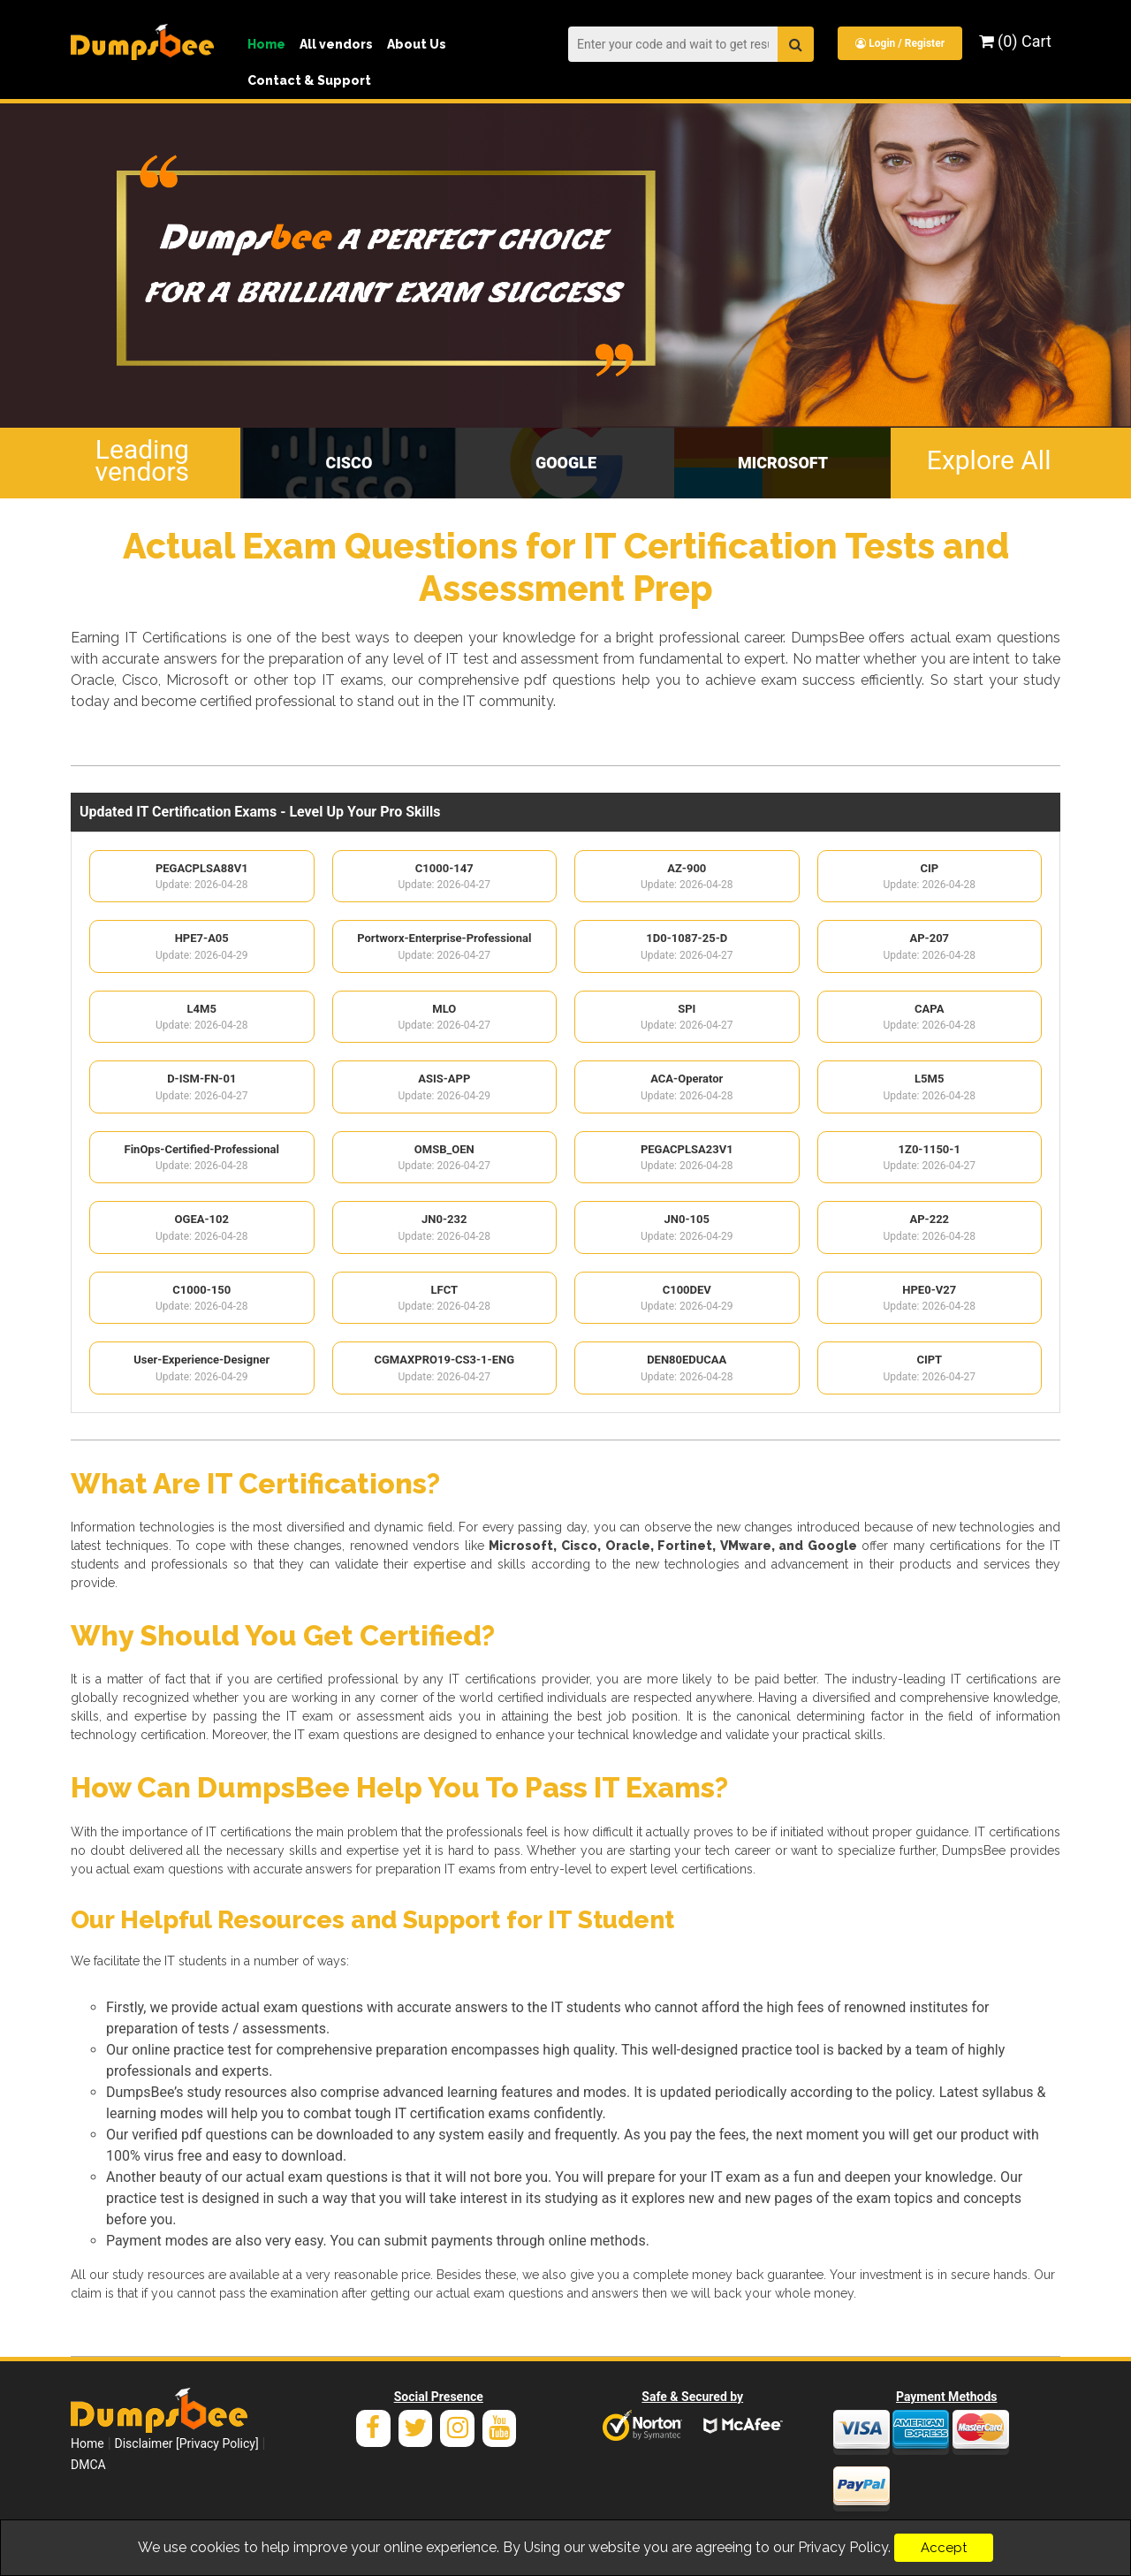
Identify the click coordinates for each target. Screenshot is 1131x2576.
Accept (944, 2548)
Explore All (989, 460)
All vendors (336, 44)
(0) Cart (1015, 41)
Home (266, 44)
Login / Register (900, 43)
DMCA (88, 2465)
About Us (416, 44)
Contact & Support (309, 80)
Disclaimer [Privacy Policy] (187, 2443)
